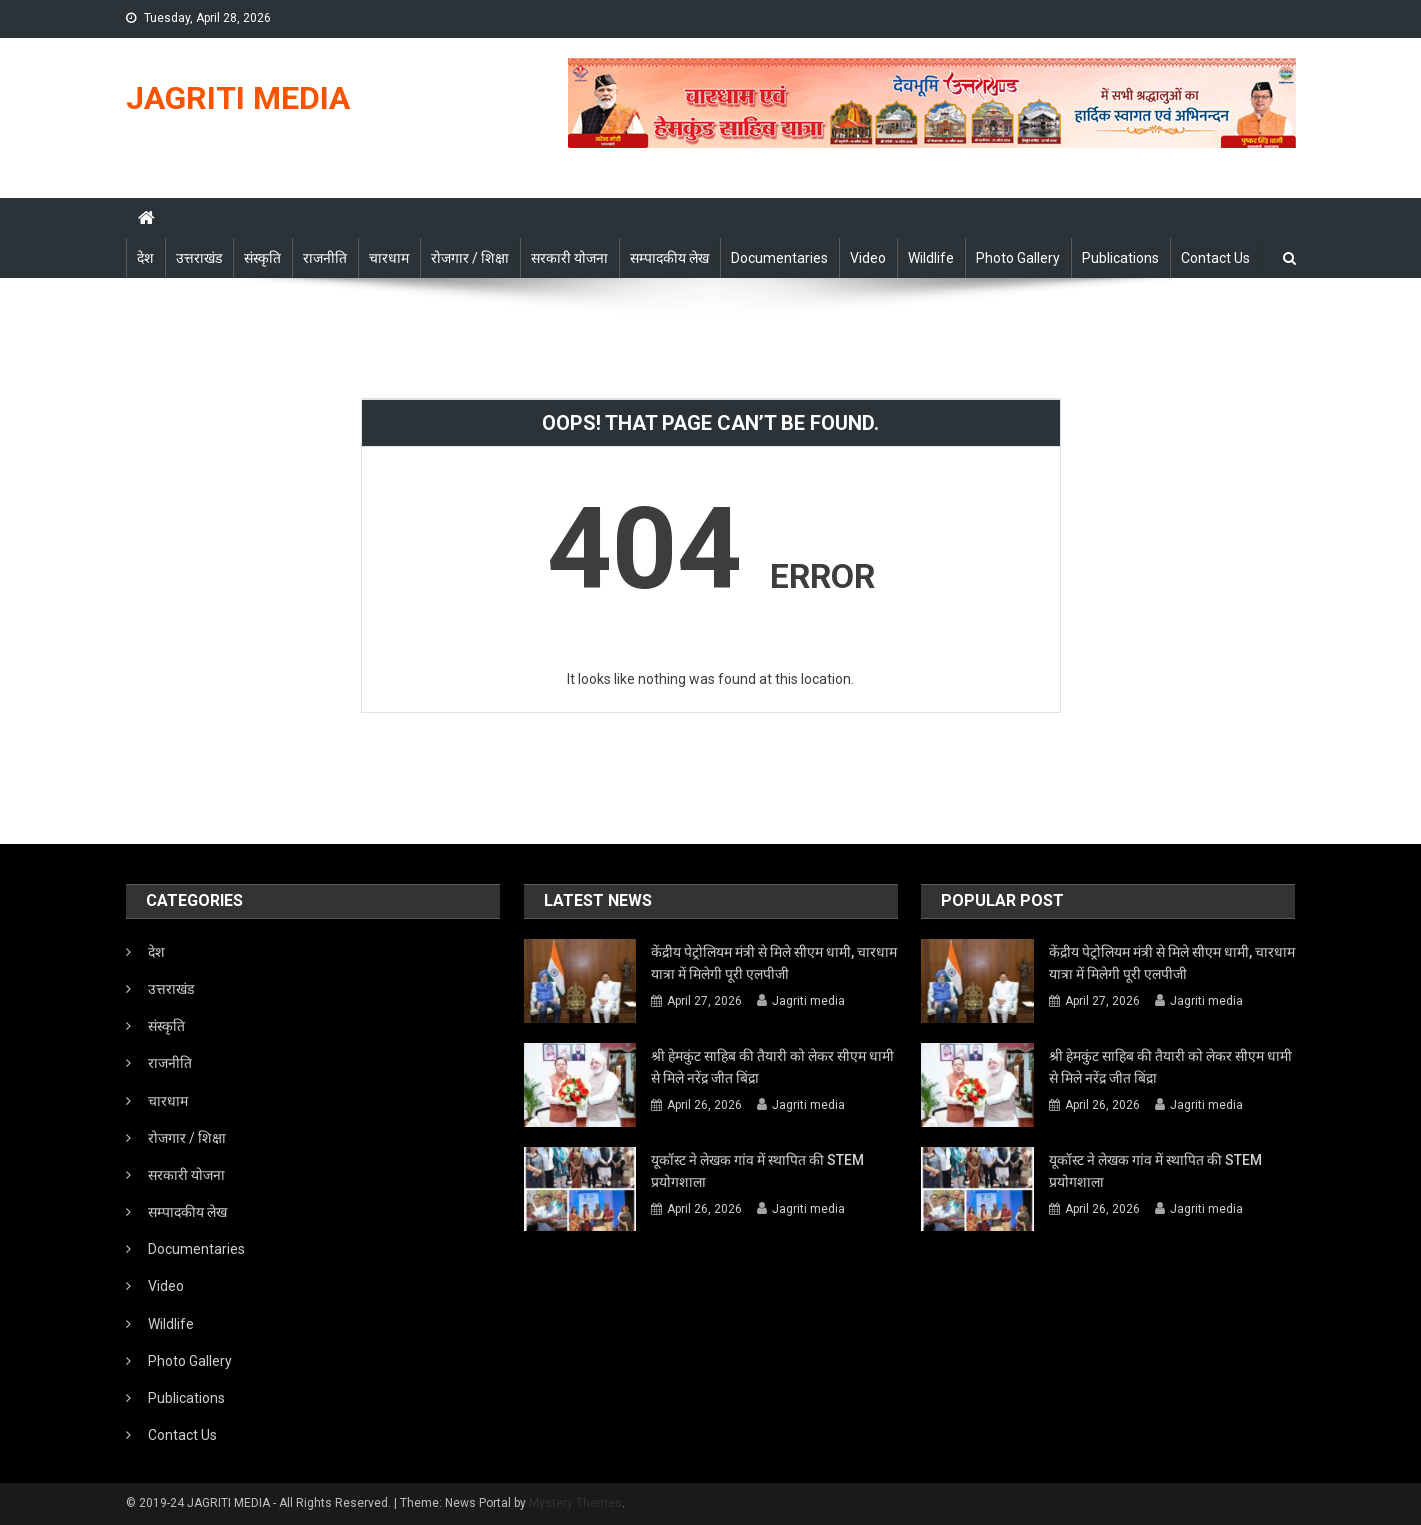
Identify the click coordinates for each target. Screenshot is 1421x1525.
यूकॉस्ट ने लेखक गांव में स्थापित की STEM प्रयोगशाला (757, 1171)
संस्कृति (262, 258)
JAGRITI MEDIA (238, 98)
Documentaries (779, 258)
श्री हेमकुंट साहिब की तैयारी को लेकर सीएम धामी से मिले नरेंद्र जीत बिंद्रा (772, 1067)
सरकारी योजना (569, 258)
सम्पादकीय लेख (669, 258)
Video (868, 258)
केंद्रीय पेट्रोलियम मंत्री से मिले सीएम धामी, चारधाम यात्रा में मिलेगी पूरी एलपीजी (774, 963)
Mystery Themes (575, 1503)
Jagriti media (808, 1001)
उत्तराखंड (199, 258)
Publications (1120, 258)
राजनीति (325, 258)
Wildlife (931, 258)
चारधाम (389, 258)
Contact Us (1215, 258)
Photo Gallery (1018, 258)
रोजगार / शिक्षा (470, 258)
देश (145, 258)
